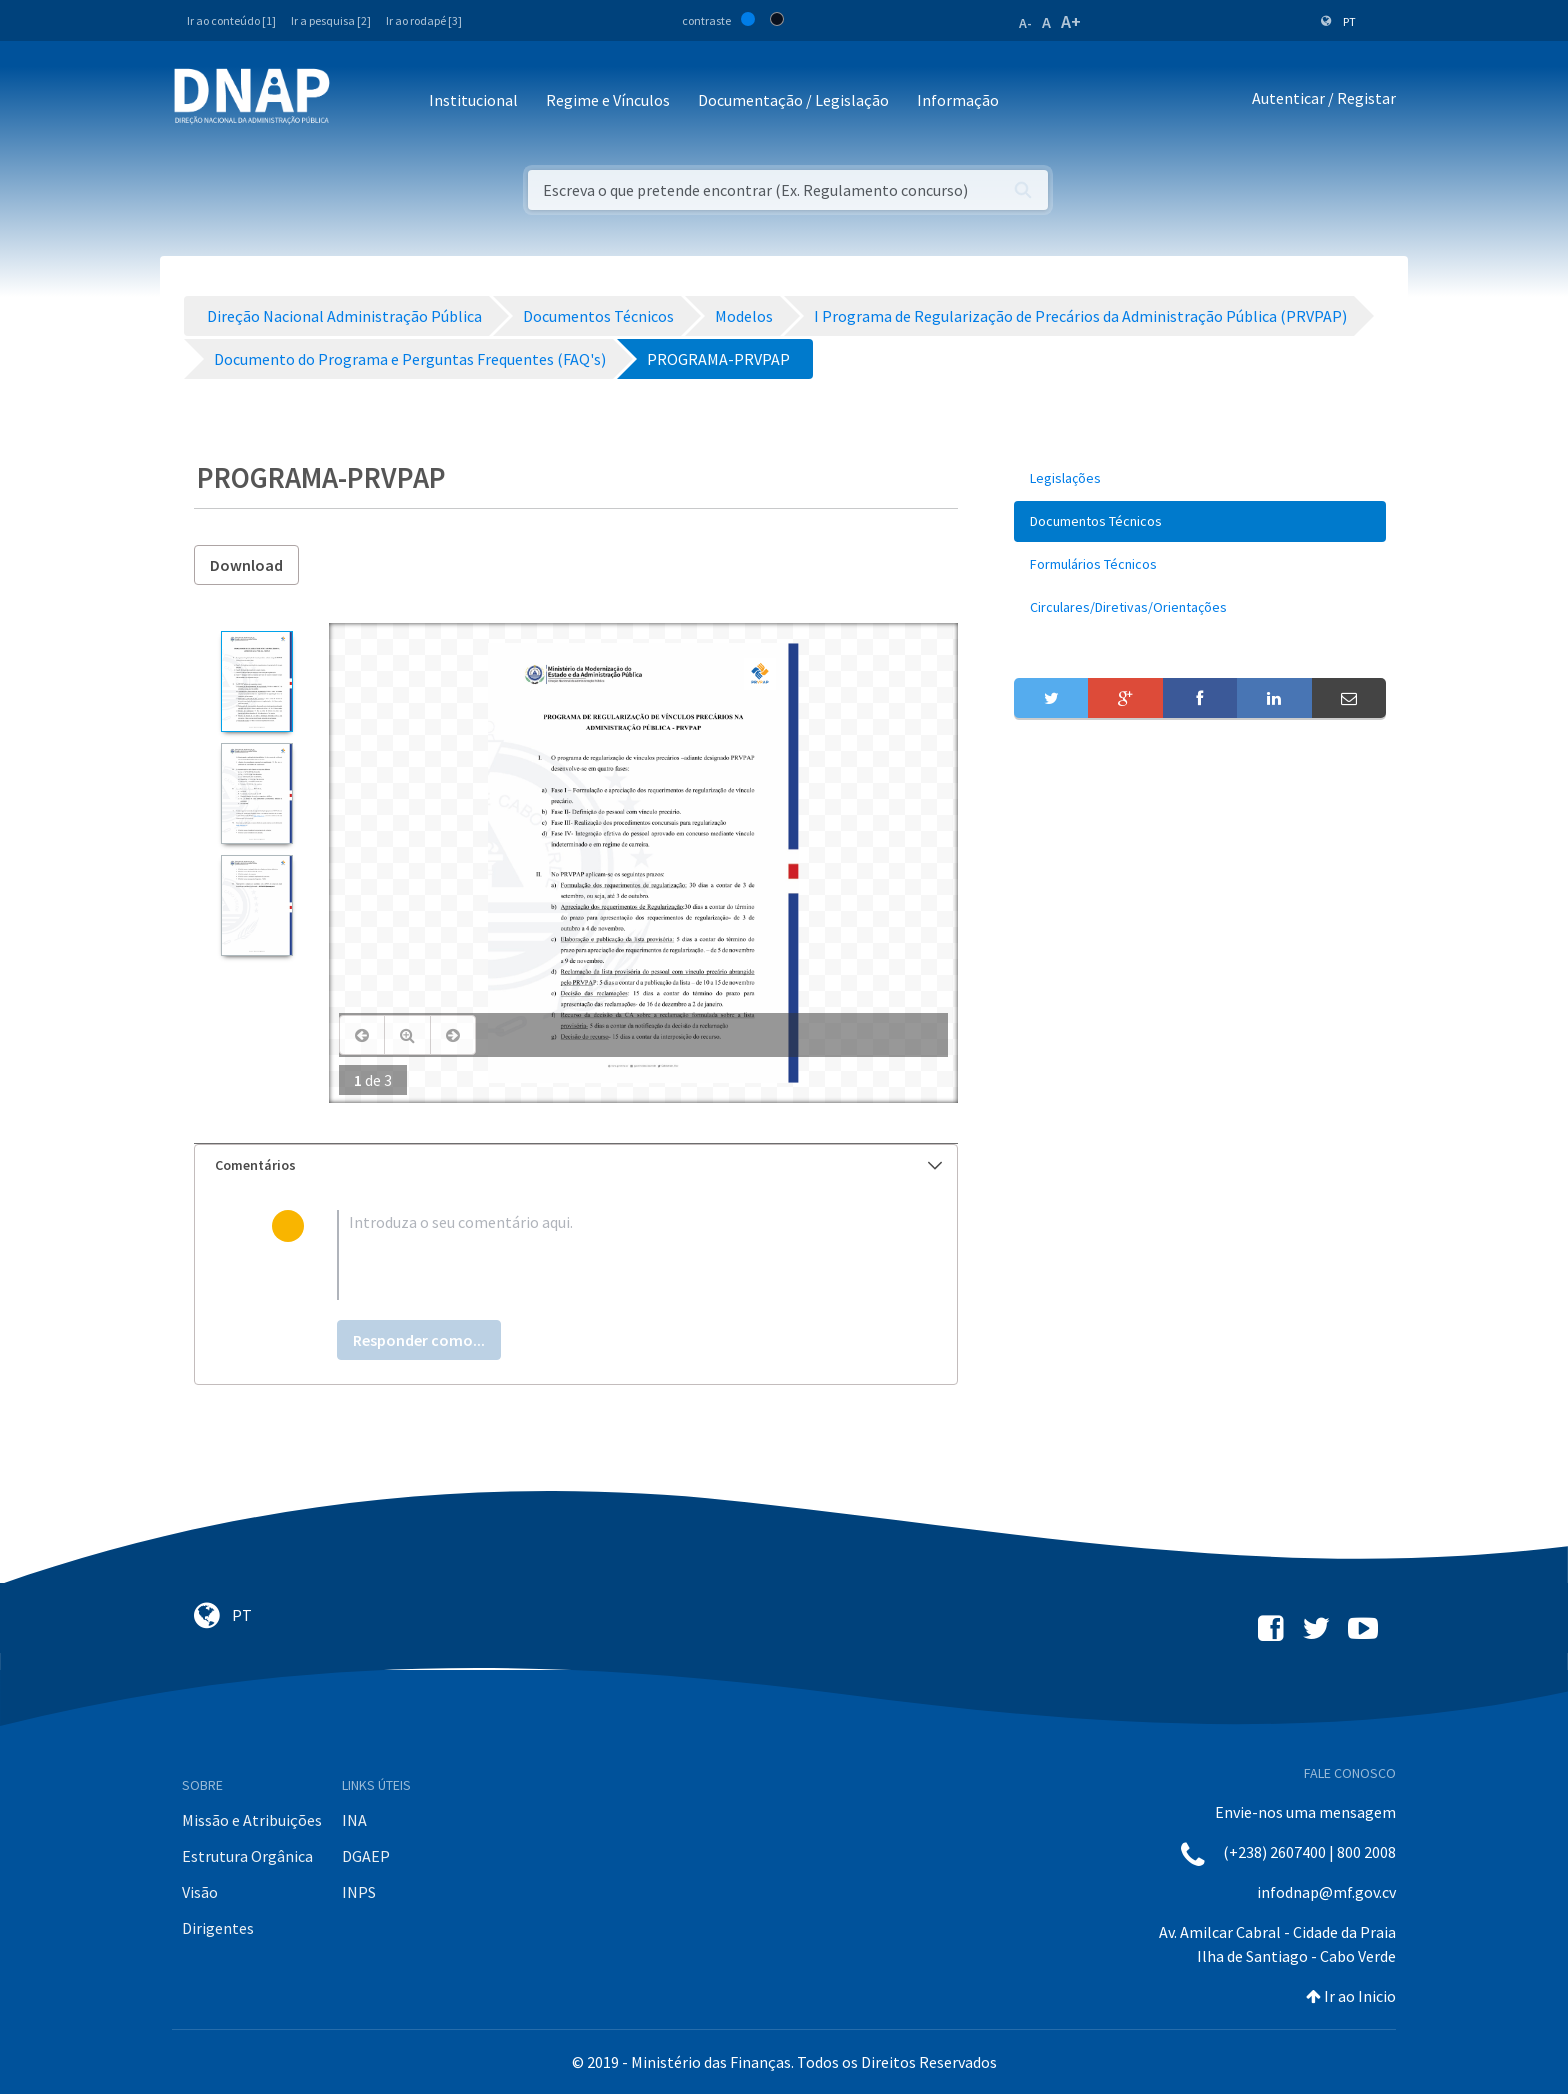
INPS (359, 1892)
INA (354, 1820)
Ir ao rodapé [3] (424, 20)
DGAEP (366, 1856)
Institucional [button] (473, 100)
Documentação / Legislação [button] (793, 100)
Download (246, 565)
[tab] (576, 1165)
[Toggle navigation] (358, 101)
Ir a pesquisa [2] (331, 20)
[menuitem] (1200, 478)
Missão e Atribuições (252, 1820)
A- (1025, 23)
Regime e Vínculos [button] (608, 100)
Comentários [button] (578, 1165)
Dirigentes (218, 1928)
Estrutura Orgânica (247, 1856)
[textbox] (608, 1255)
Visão (200, 1892)
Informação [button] (958, 100)
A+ (1071, 21)
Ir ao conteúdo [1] (231, 20)
